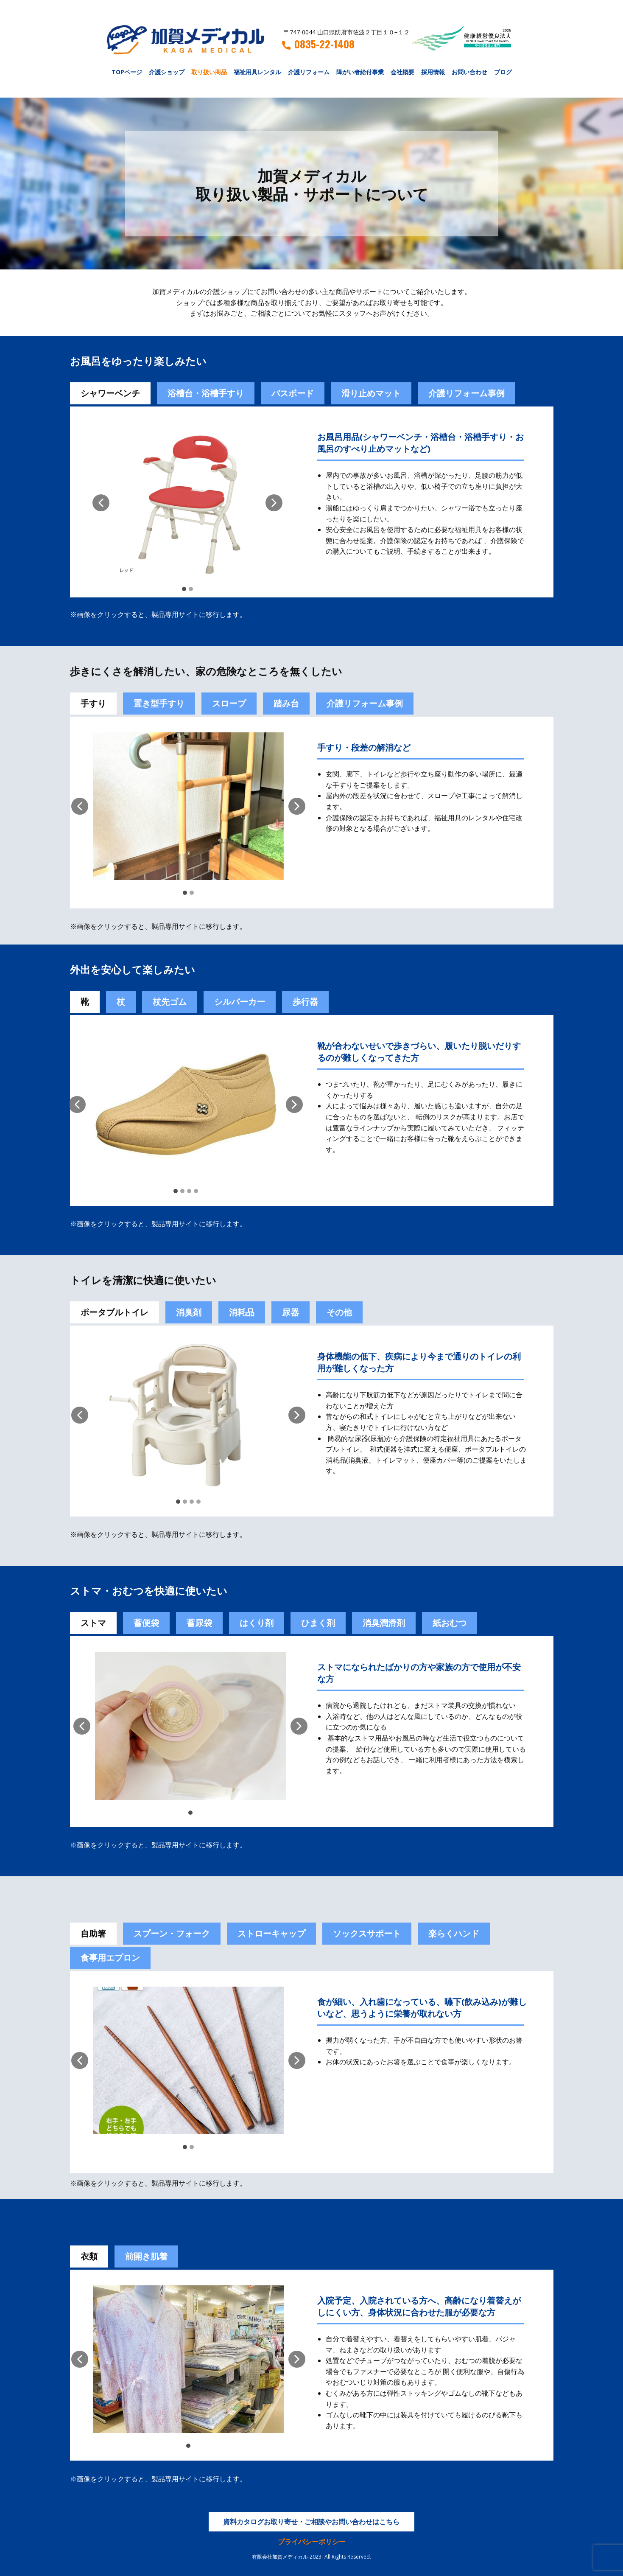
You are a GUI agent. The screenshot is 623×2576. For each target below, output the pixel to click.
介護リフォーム (309, 72)
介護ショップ (166, 72)
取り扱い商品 (209, 72)
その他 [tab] (339, 1312)
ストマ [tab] (93, 1623)
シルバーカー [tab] (239, 1001)
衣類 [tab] (89, 2256)
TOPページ (127, 72)
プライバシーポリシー (312, 2541)
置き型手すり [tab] (159, 703)
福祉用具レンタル (257, 72)
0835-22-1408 (318, 44)
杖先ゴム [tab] (170, 1001)
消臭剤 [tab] (188, 1312)
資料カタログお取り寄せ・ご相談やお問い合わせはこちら (311, 2521)
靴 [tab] (85, 1001)
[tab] (146, 1623)
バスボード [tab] (292, 393)
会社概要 (402, 72)
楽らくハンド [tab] (453, 1933)
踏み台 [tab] (286, 703)
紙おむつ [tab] (450, 1623)
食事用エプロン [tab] (110, 1957)
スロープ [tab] (229, 703)
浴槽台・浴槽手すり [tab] (206, 393)
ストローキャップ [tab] (271, 1933)
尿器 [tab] (290, 1312)
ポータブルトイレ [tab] (114, 1312)
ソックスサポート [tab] (367, 1933)
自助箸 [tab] (93, 1933)
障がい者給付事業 (360, 72)
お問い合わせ (469, 72)
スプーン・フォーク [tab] (172, 1933)
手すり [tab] (93, 703)
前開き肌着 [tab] (146, 2256)
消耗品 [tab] (241, 1312)
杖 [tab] (121, 1001)
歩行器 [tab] (305, 1001)
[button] (100, 502)
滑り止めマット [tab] (371, 393)
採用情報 (433, 72)
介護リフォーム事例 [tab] (466, 393)
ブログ (503, 72)
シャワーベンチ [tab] (110, 393)
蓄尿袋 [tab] (199, 1623)
